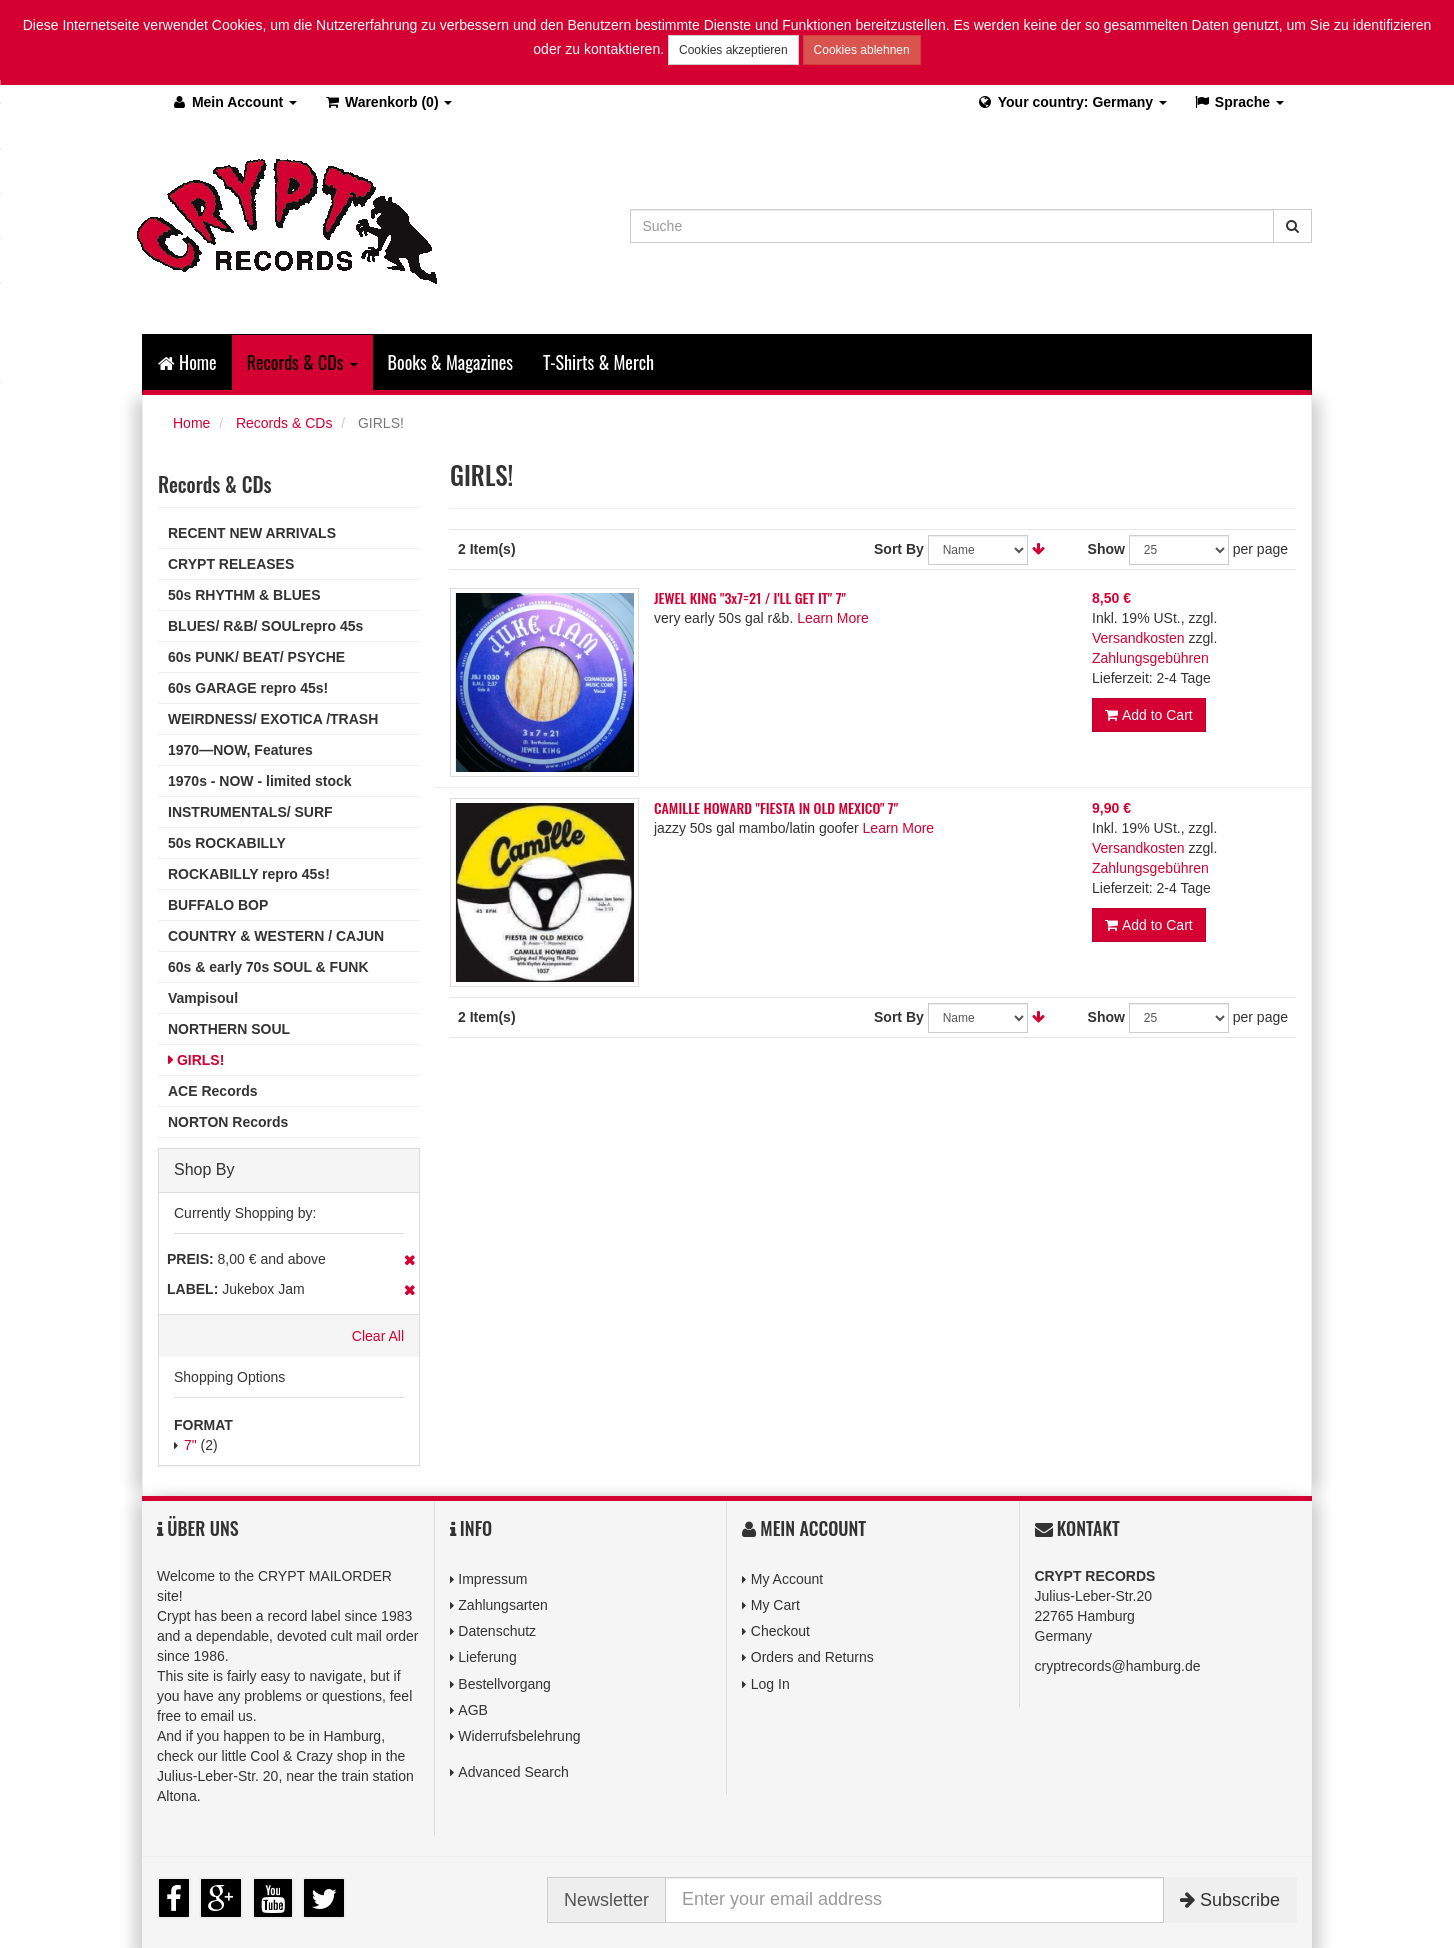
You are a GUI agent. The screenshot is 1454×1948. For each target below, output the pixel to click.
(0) (387, 102)
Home (187, 362)
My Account (787, 1579)
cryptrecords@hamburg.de (1118, 1666)
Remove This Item (409, 1260)
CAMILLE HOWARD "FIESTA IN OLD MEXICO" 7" (776, 807)
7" (190, 1445)
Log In (770, 1684)
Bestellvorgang (504, 1684)
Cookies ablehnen (862, 50)
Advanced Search (513, 1772)
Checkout (780, 1631)
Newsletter (606, 1900)
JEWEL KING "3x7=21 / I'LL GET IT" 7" (750, 597)
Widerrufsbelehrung (519, 1736)
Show (1106, 549)
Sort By (899, 549)
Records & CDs (284, 423)
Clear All (378, 1336)
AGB (473, 1710)
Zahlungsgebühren (1150, 658)
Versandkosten (1138, 638)
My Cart (775, 1605)
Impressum (492, 1579)
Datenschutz (497, 1631)
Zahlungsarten (503, 1605)
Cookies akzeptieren (733, 50)
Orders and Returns (812, 1657)
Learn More (833, 618)
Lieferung (487, 1657)
